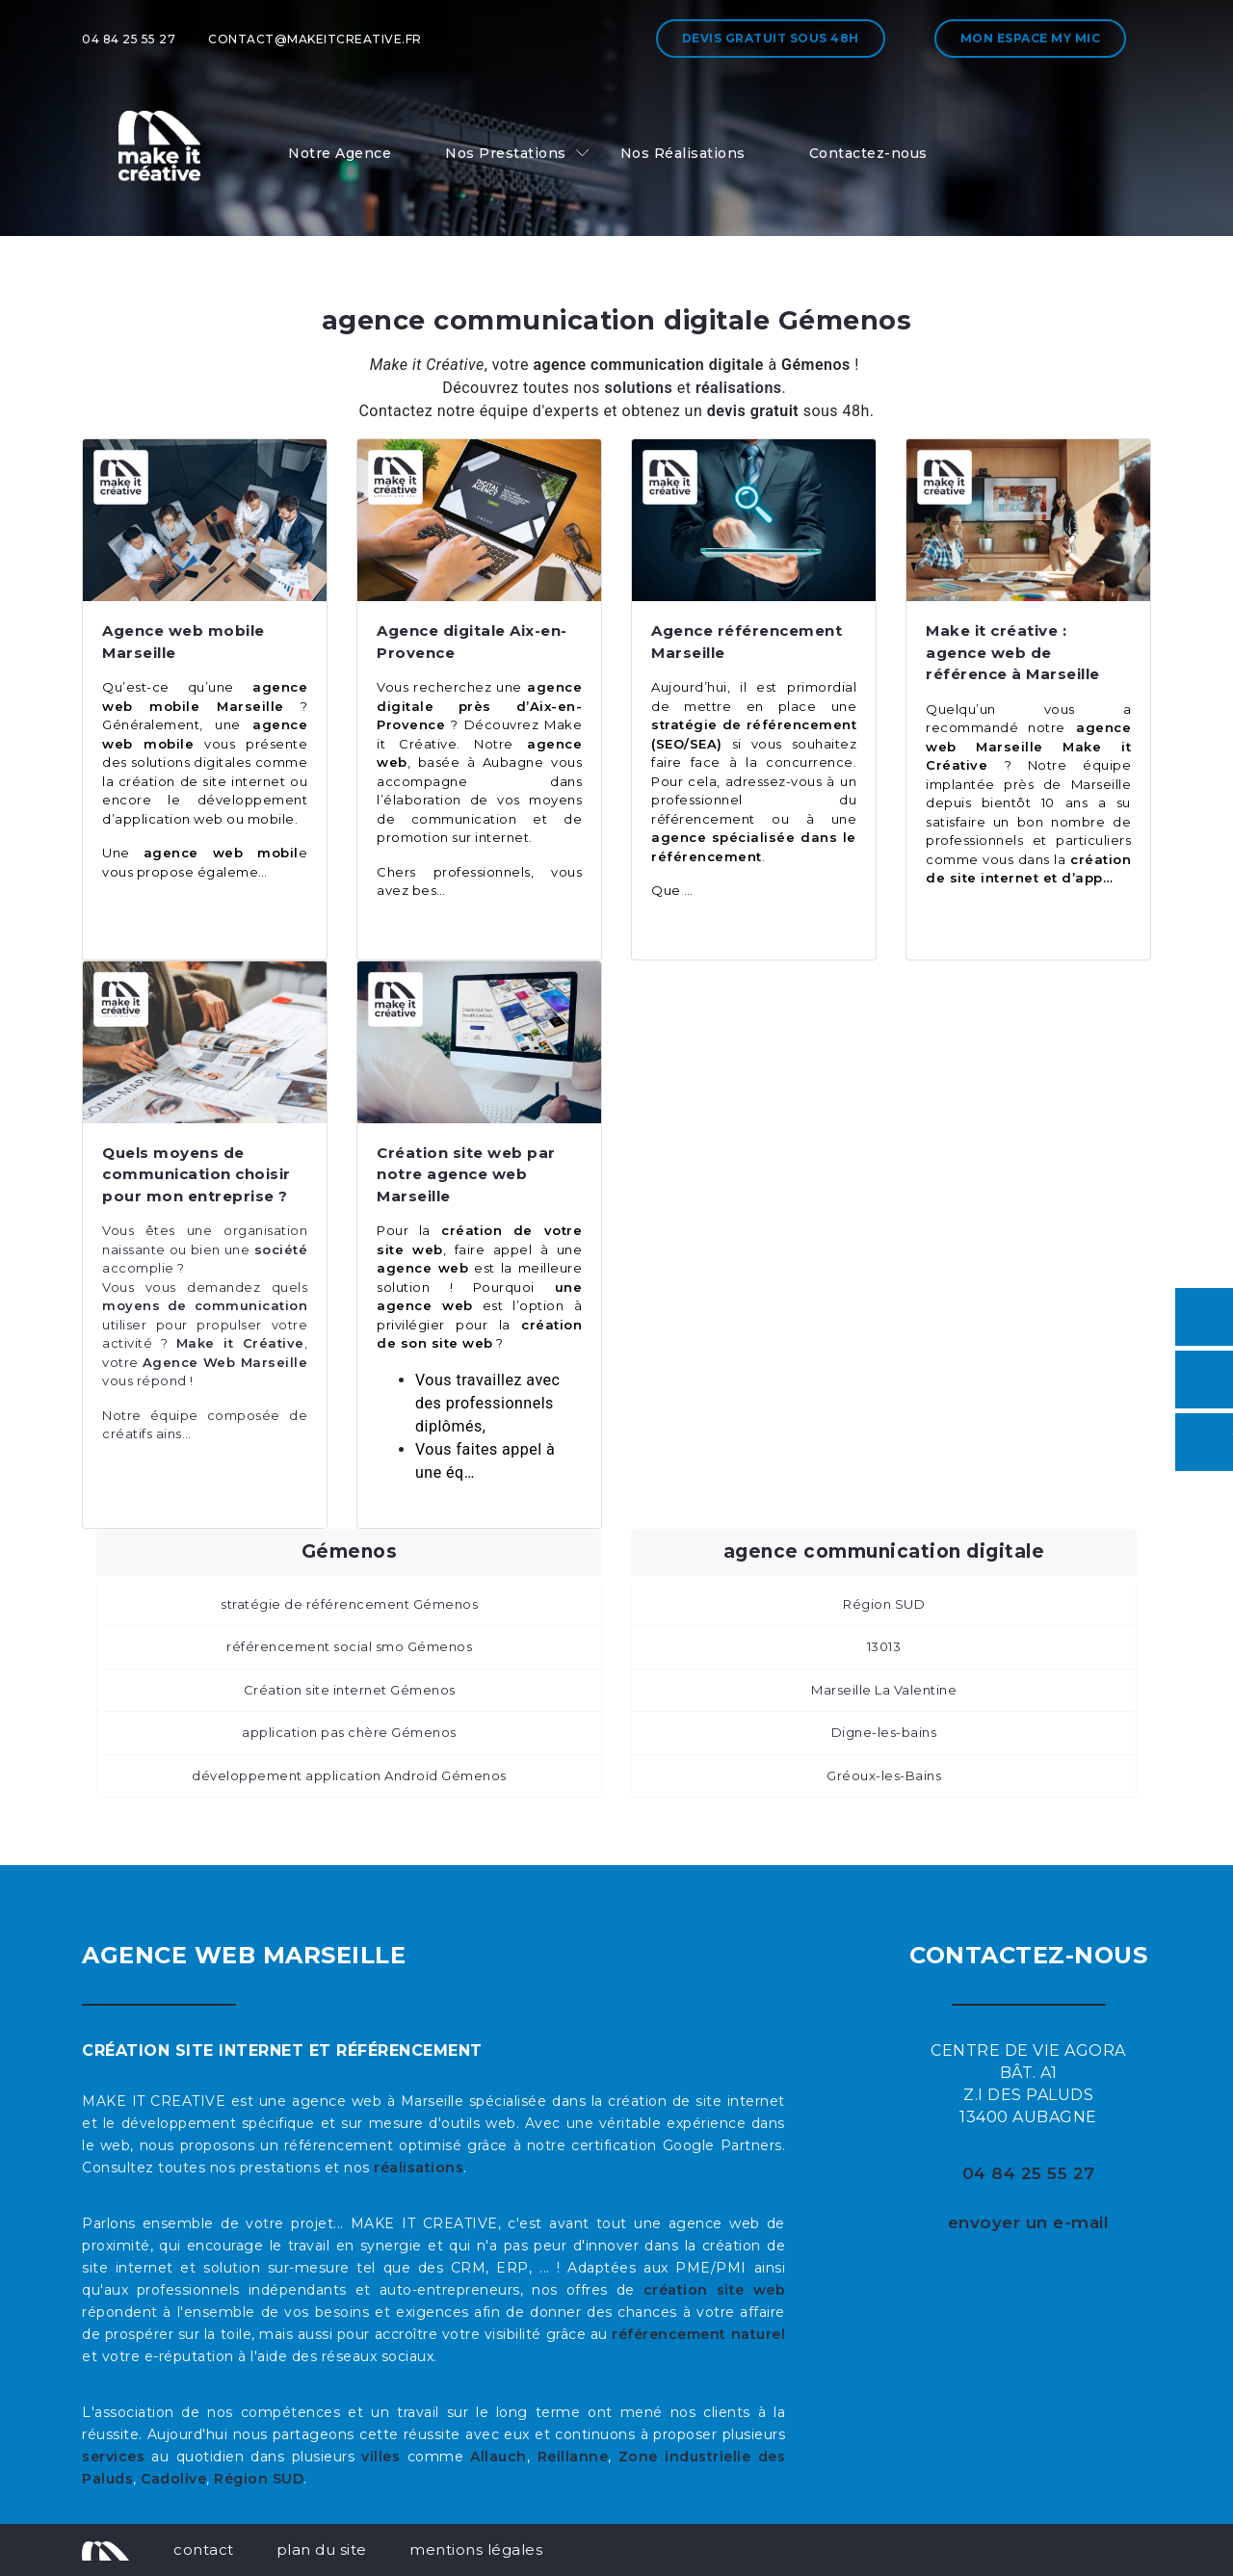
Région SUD (884, 1604)
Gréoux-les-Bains (883, 1775)
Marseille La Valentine (884, 1689)
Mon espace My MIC (1030, 38)
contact (203, 2549)
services (113, 2456)
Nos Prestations (505, 153)
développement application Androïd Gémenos (349, 1775)
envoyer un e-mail (1029, 2222)
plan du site (321, 2549)
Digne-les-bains (884, 1732)
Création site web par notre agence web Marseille (466, 1174)
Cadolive (173, 2478)
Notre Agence (339, 153)
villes (380, 2456)
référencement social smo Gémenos (349, 1646)
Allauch (498, 2456)
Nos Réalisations (683, 153)
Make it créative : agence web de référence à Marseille (1013, 652)
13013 (884, 1646)
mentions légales (475, 2549)
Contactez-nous (868, 153)
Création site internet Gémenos (350, 1689)
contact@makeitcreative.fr (315, 39)
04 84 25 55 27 (128, 39)
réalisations (418, 2167)
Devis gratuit (770, 38)
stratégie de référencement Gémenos (349, 1604)
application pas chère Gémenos (349, 1732)
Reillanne (573, 2456)
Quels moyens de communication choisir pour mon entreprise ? (196, 1174)
